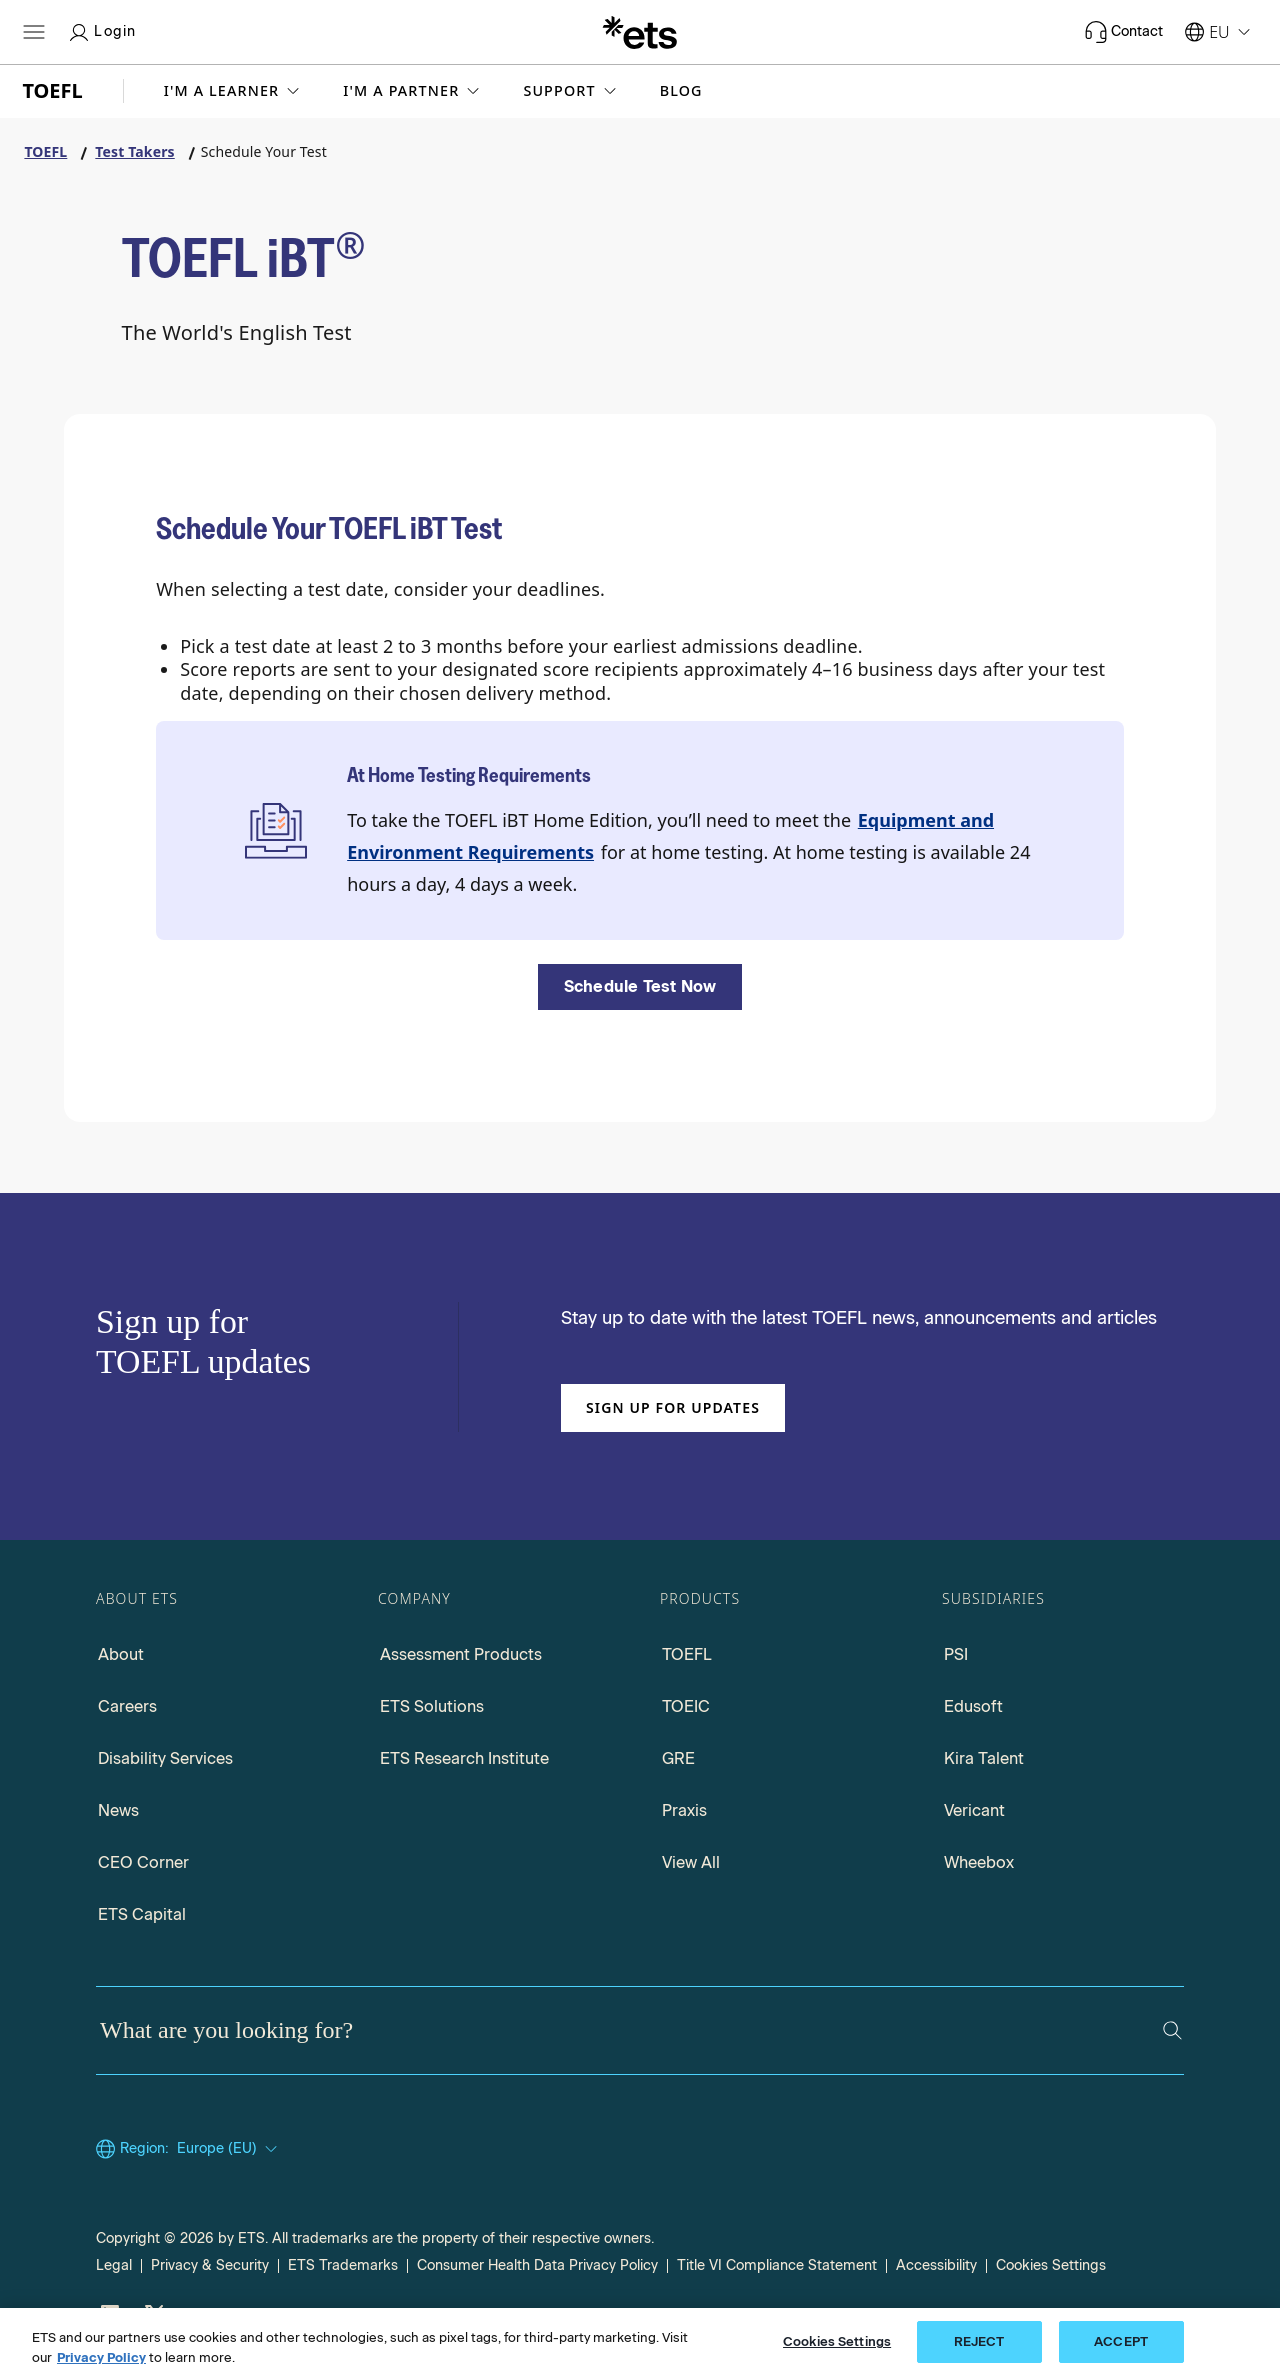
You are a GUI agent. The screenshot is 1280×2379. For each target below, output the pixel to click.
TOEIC (686, 1706)
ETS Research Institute (464, 1758)
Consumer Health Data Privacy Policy (537, 2265)
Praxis (684, 1810)
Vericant (974, 1810)
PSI (956, 1654)
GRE (678, 1758)
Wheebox (979, 1862)
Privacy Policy (101, 2357)
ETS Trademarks (343, 2265)
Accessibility (936, 2265)
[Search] (1172, 2030)
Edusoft (973, 1706)
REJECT (979, 2341)
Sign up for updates (673, 1407)
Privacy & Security (210, 2265)
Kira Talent (984, 1758)
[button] (234, 91)
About (121, 1654)
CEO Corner (143, 1862)
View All (691, 1862)
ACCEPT (1121, 2341)
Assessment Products (461, 1654)
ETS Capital (142, 1914)
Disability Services (165, 1758)
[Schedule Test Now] (640, 987)
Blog (681, 91)
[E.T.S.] (640, 32)
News (118, 1810)
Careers (127, 1706)
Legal (114, 2265)
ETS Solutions (432, 1706)
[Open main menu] (34, 32)
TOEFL (687, 1654)
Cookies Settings (1051, 2265)
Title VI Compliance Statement (777, 2265)
